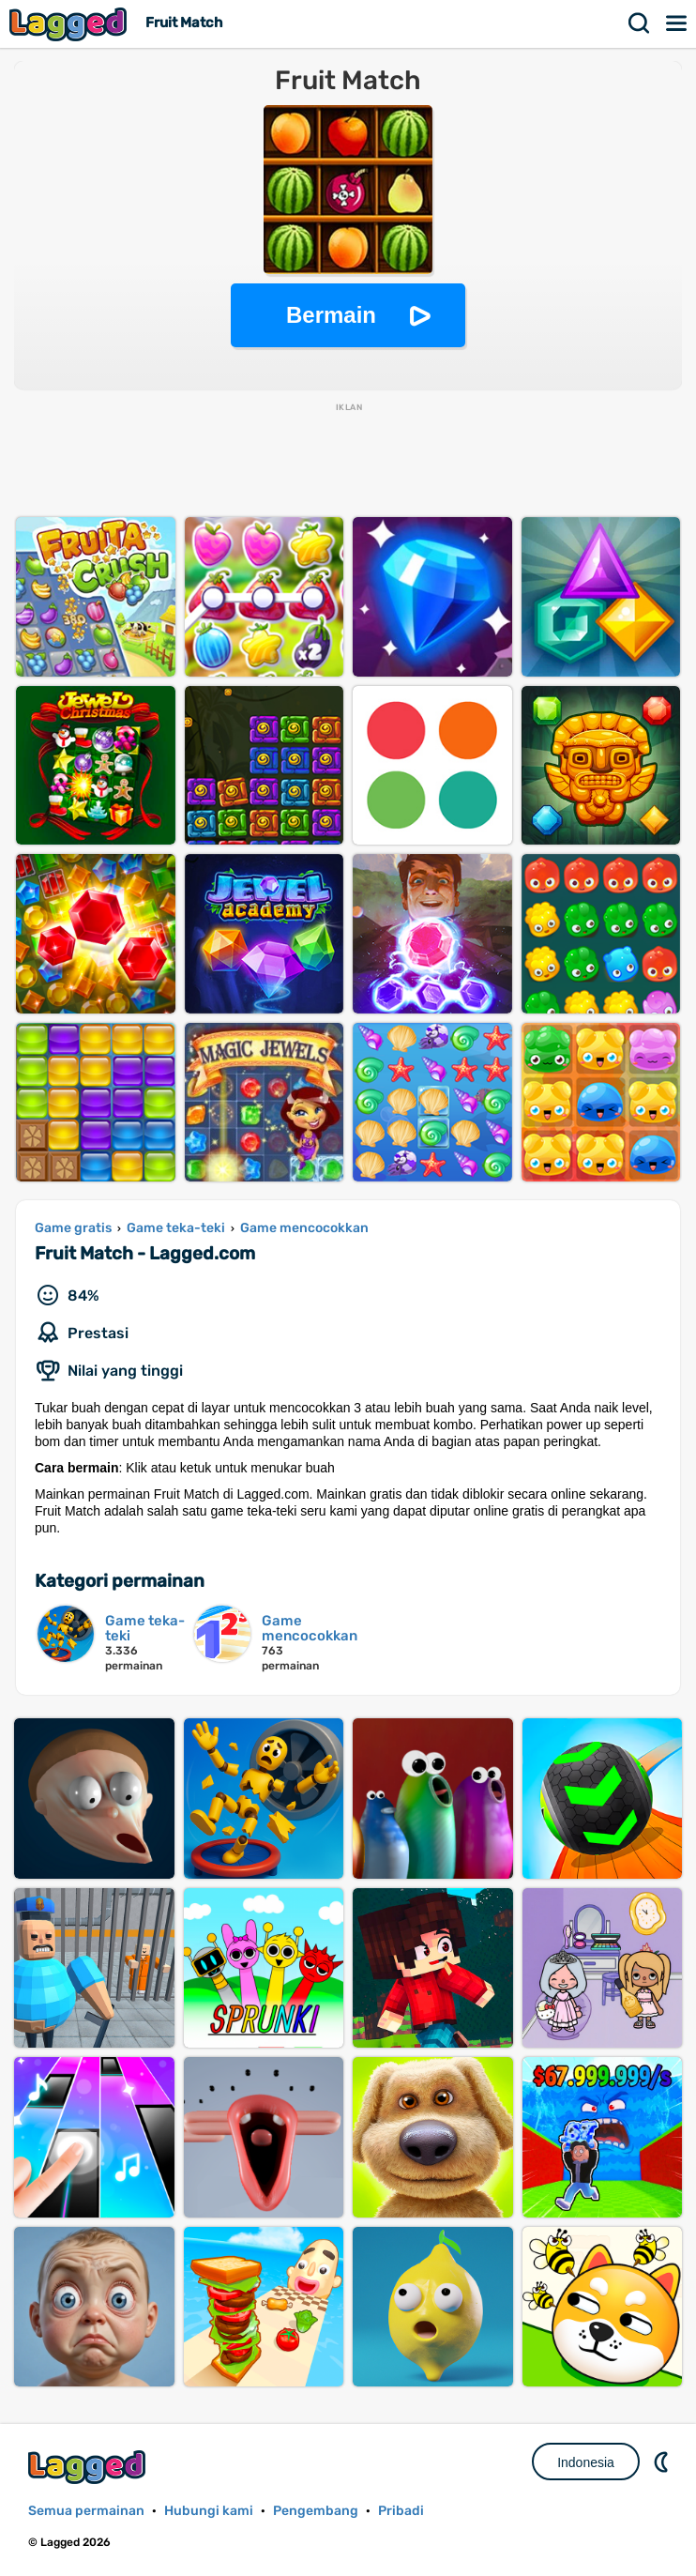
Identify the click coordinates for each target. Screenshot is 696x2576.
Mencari (639, 23)
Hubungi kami (208, 2511)
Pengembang (315, 2511)
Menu (677, 23)
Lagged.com (89, 2467)
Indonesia (585, 2462)
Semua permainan (86, 2511)
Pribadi (401, 2511)
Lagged (70, 24)
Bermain (331, 315)
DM (663, 2461)
